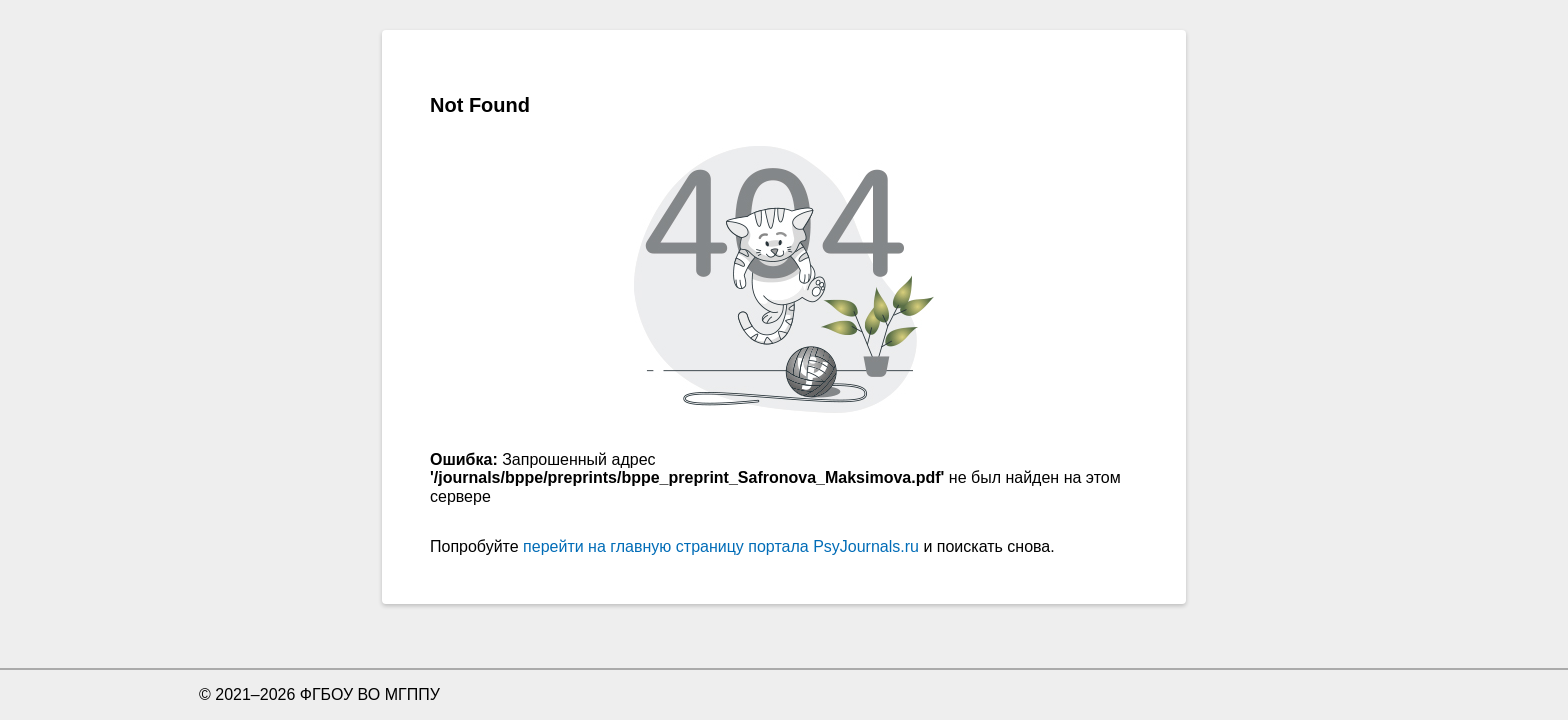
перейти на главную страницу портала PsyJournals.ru (721, 546)
